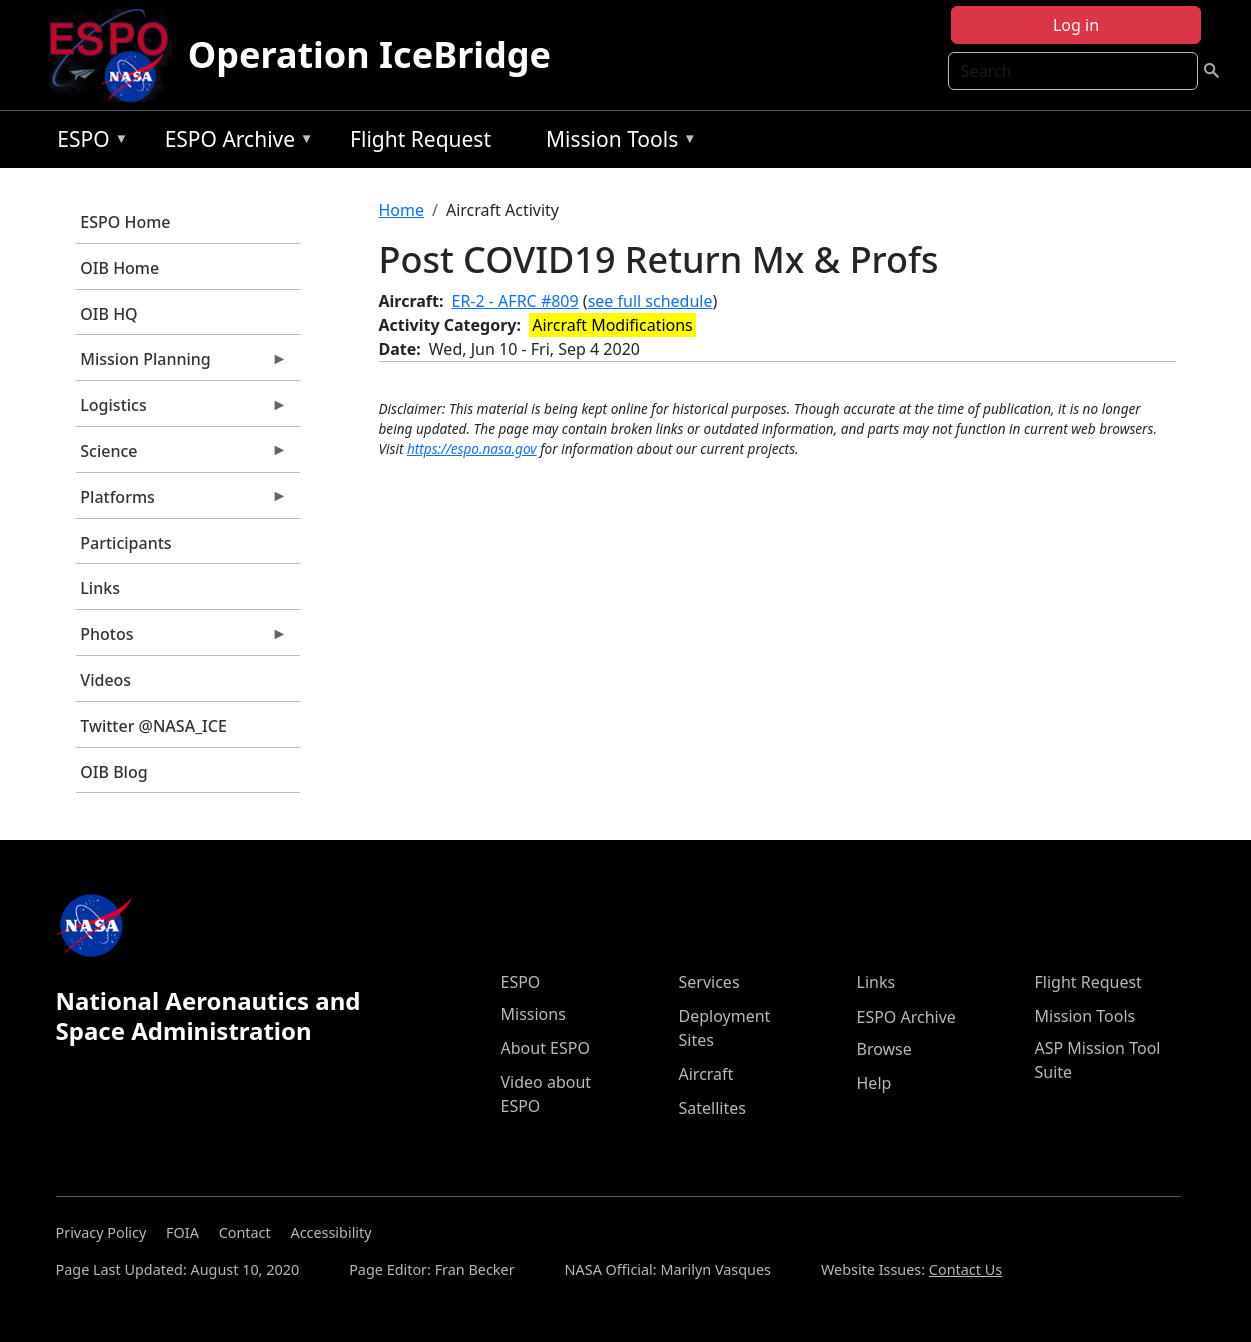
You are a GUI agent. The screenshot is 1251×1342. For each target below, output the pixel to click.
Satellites (712, 1108)
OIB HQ (108, 314)
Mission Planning (182, 364)
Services (709, 982)
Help (874, 1083)
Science (182, 456)
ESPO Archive (234, 142)
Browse (884, 1049)
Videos (105, 680)
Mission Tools (616, 142)
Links (100, 588)
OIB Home (119, 268)
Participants (125, 543)
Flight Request (420, 139)
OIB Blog (113, 772)
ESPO (87, 142)
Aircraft (706, 1074)
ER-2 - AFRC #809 (515, 301)
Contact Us (965, 1269)
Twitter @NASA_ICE (153, 726)
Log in (1076, 25)
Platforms (182, 502)
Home (402, 210)
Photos (182, 639)
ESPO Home (125, 222)
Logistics (182, 410)
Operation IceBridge (369, 54)
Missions (533, 1014)
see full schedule (650, 301)
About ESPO (545, 1048)
